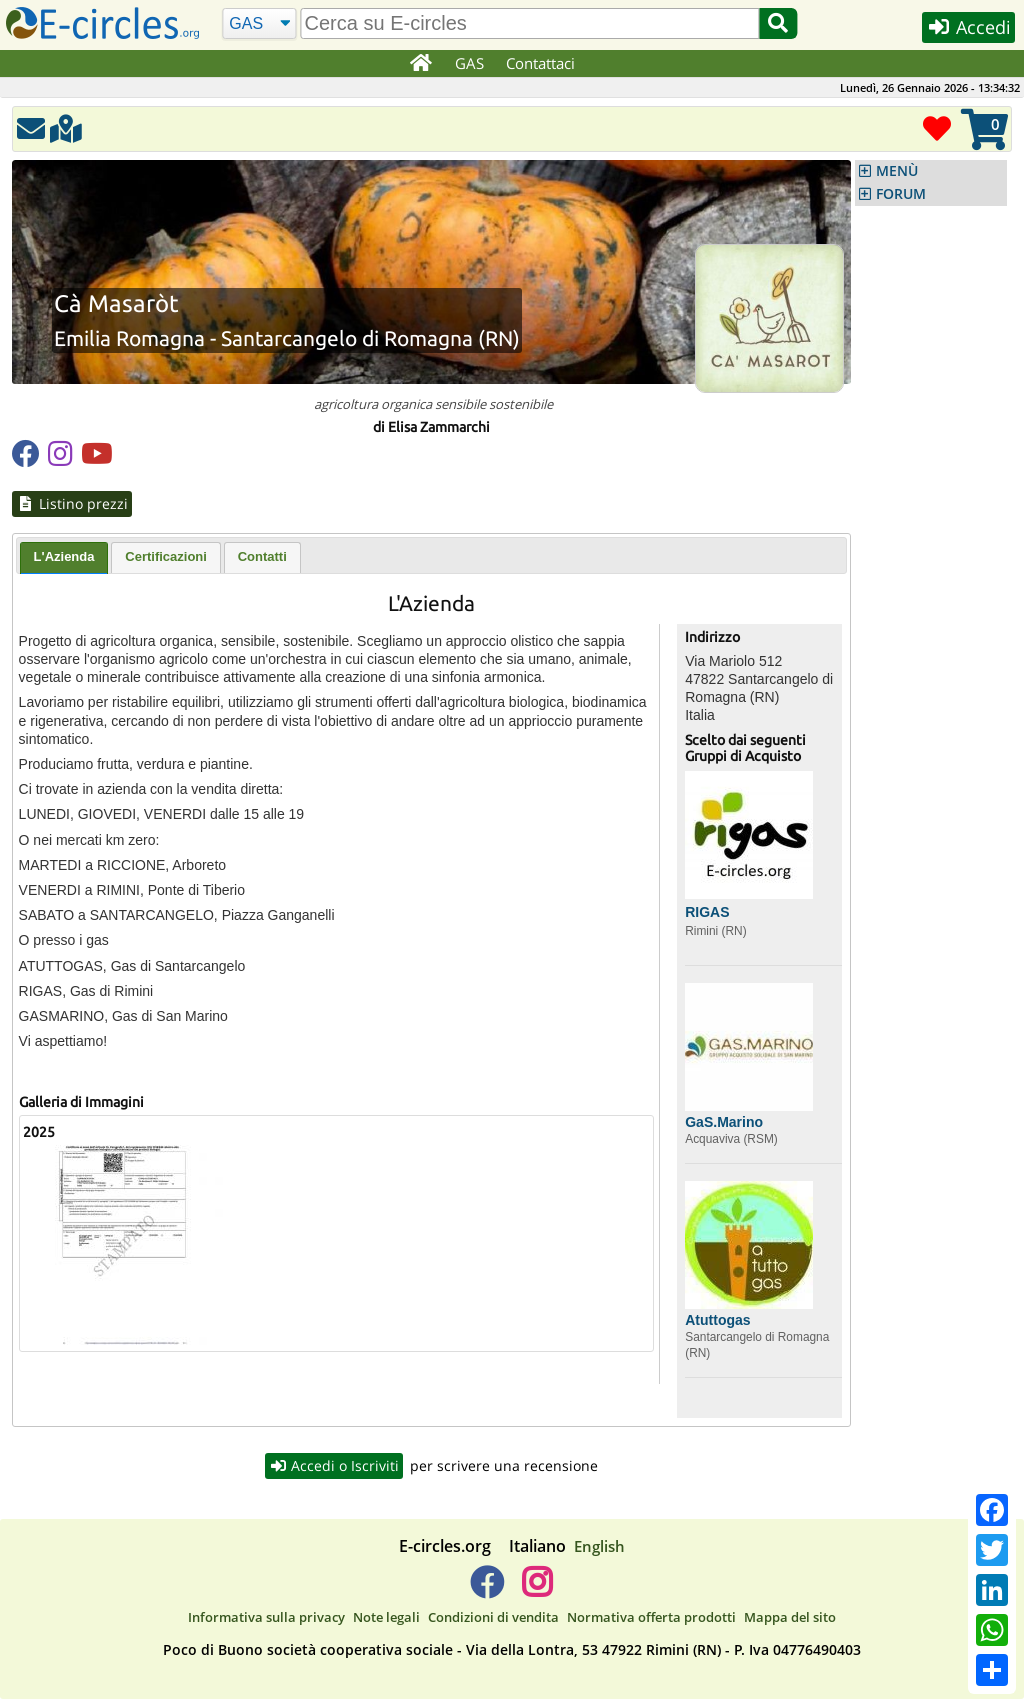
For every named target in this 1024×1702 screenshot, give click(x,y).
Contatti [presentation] (262, 557)
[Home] (420, 64)
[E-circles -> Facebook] (486, 1592)
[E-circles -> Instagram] (536, 1592)
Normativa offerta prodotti (651, 1619)
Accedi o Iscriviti (334, 1467)
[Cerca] (258, 24)
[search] (529, 23)
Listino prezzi (73, 504)
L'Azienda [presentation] (64, 557)
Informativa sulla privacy (266, 1619)
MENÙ (897, 171)
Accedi (965, 28)
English (599, 1548)
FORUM (901, 194)
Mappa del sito (790, 1619)
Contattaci (541, 63)
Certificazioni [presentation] (166, 557)
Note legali (386, 1619)
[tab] (64, 559)
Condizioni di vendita (493, 1619)
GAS (470, 63)
